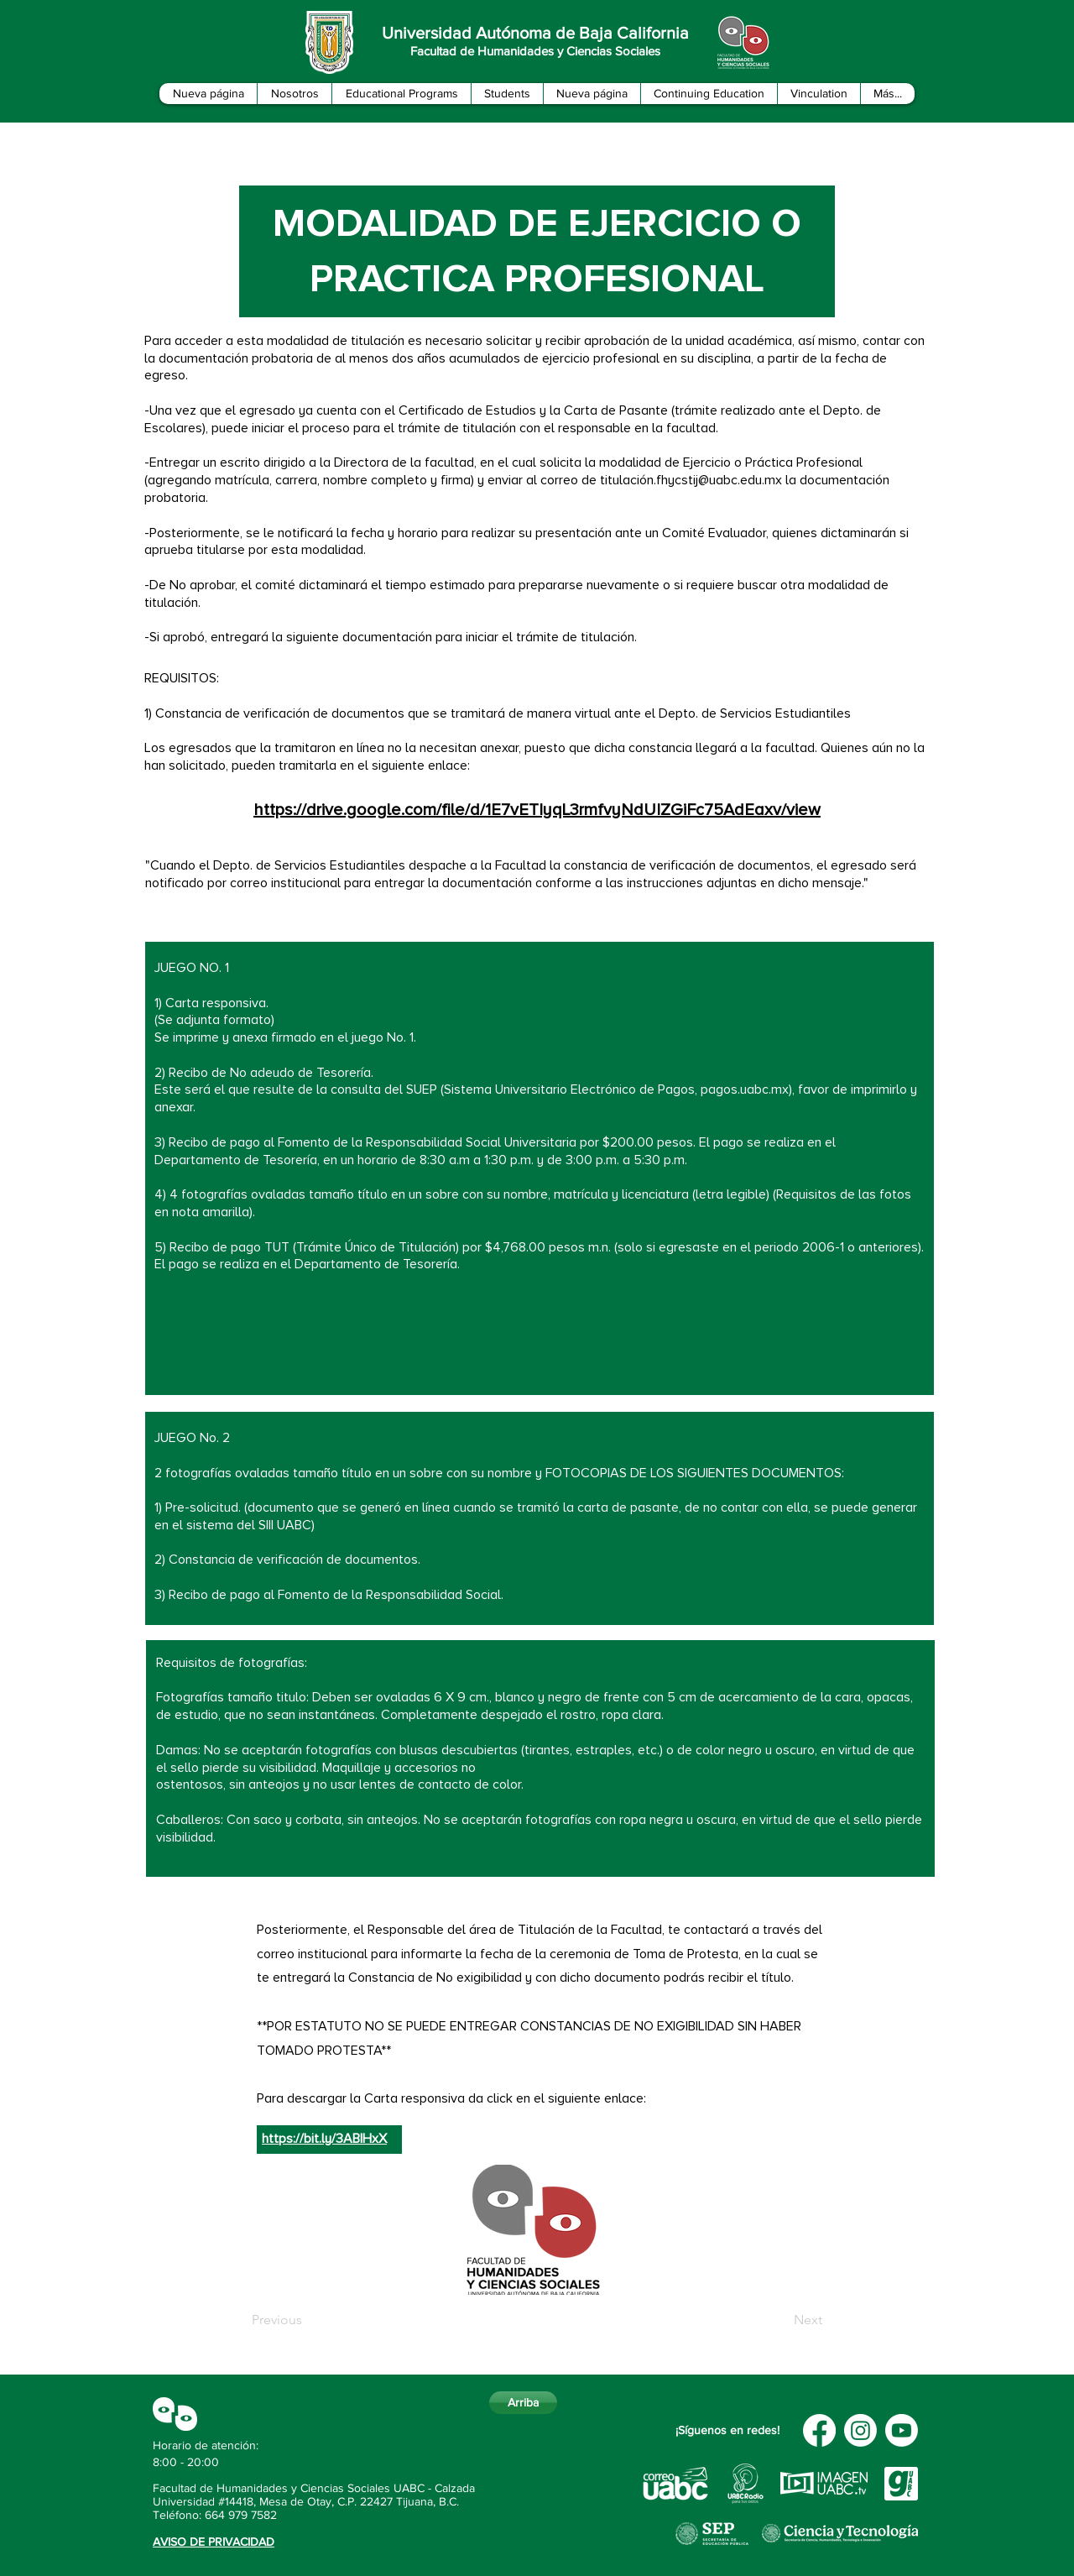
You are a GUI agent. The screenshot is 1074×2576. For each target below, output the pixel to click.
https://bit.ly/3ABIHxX (324, 2138)
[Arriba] (523, 2402)
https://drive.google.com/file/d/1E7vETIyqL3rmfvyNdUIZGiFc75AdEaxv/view (537, 810)
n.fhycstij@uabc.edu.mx (714, 480)
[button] (294, 93)
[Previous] (307, 2320)
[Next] (780, 2320)
